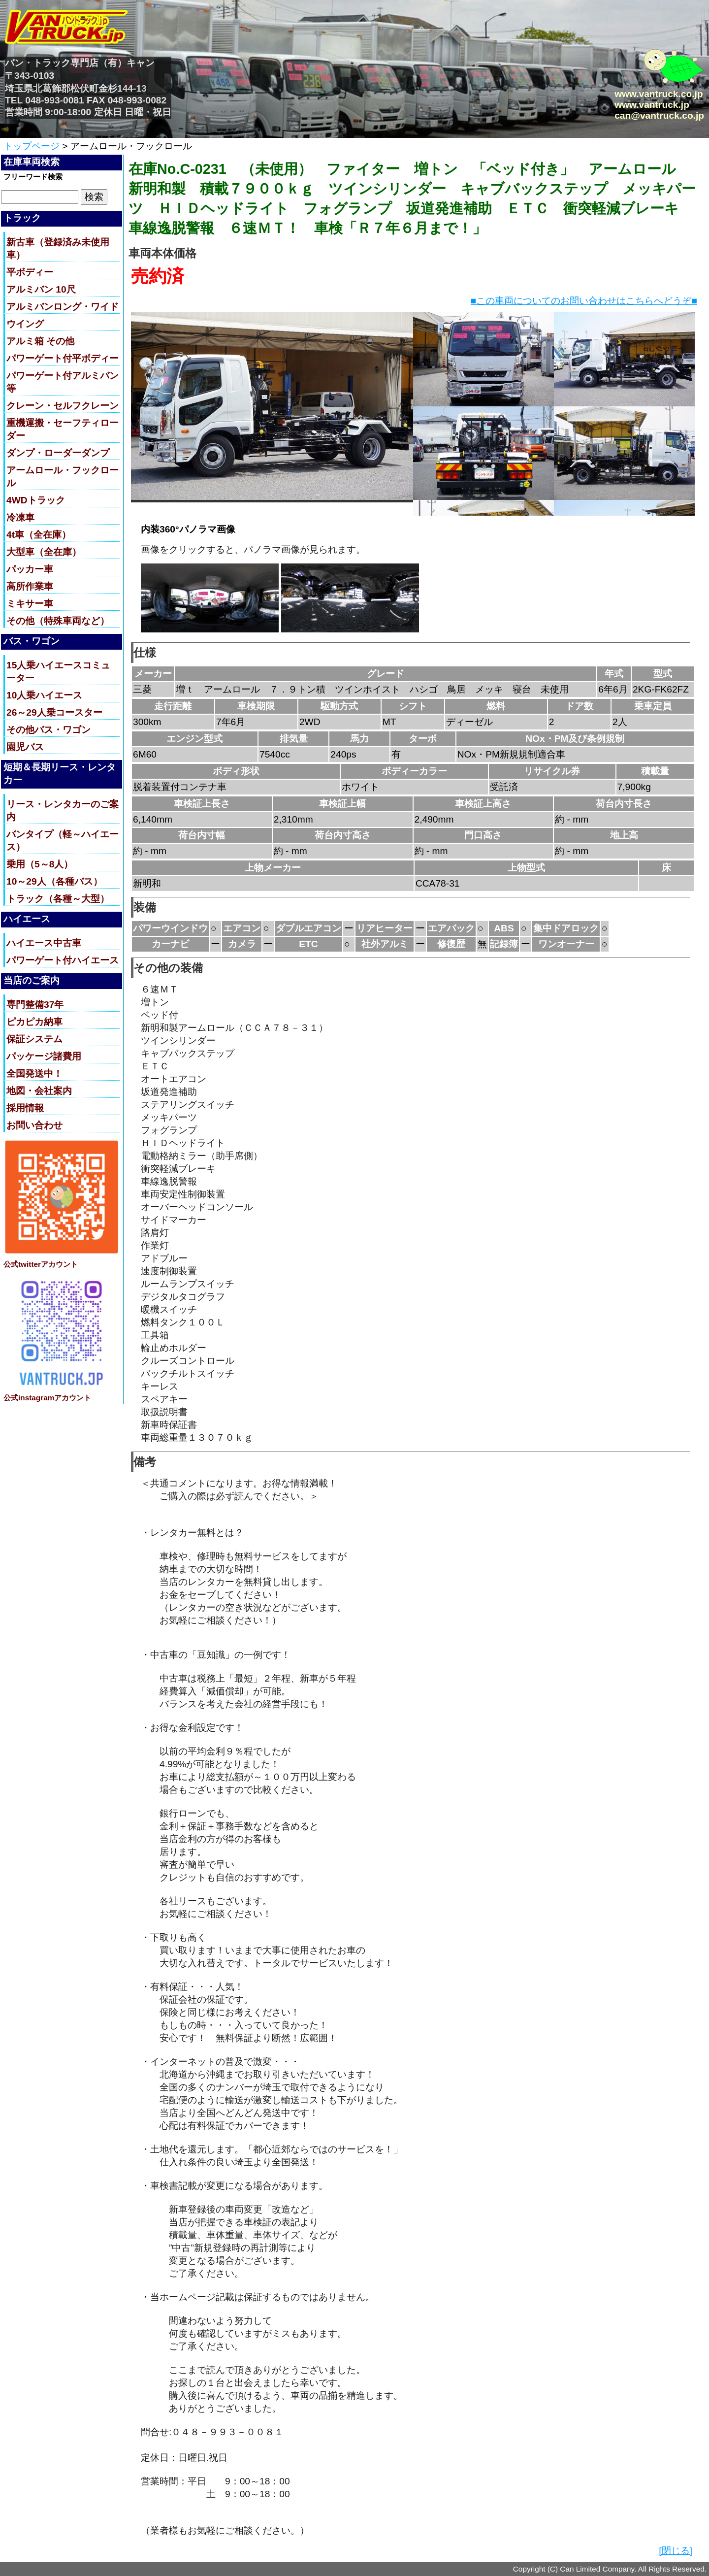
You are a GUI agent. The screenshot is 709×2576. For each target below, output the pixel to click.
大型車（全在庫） (43, 552)
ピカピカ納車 (34, 1022)
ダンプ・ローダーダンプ (57, 453)
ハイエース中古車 (43, 943)
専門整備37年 (35, 1004)
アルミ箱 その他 (40, 341)
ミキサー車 (29, 603)
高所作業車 (29, 586)
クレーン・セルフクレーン (62, 405)
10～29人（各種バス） (54, 881)
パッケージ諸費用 (43, 1056)
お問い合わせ (34, 1125)
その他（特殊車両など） (57, 621)
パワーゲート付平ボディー (62, 358)
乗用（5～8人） (39, 864)
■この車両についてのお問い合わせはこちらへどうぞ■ (584, 301)
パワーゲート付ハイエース (62, 960)
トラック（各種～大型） (57, 898)
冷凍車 (20, 517)
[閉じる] (675, 2550)
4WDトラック (35, 500)
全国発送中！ (34, 1073)
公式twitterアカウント (40, 1264)
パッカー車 (29, 569)
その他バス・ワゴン (48, 730)
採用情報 (25, 1108)
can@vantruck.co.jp (659, 115)
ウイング (25, 324)
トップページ (31, 146)
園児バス (25, 747)
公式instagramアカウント (47, 1397)
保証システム (34, 1039)
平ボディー (29, 272)
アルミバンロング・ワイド (62, 306)
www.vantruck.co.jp (658, 94)
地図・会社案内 (39, 1091)
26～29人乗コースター (54, 712)
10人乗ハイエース (44, 695)
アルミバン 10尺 (41, 289)
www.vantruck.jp (651, 104)
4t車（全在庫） (38, 534)
